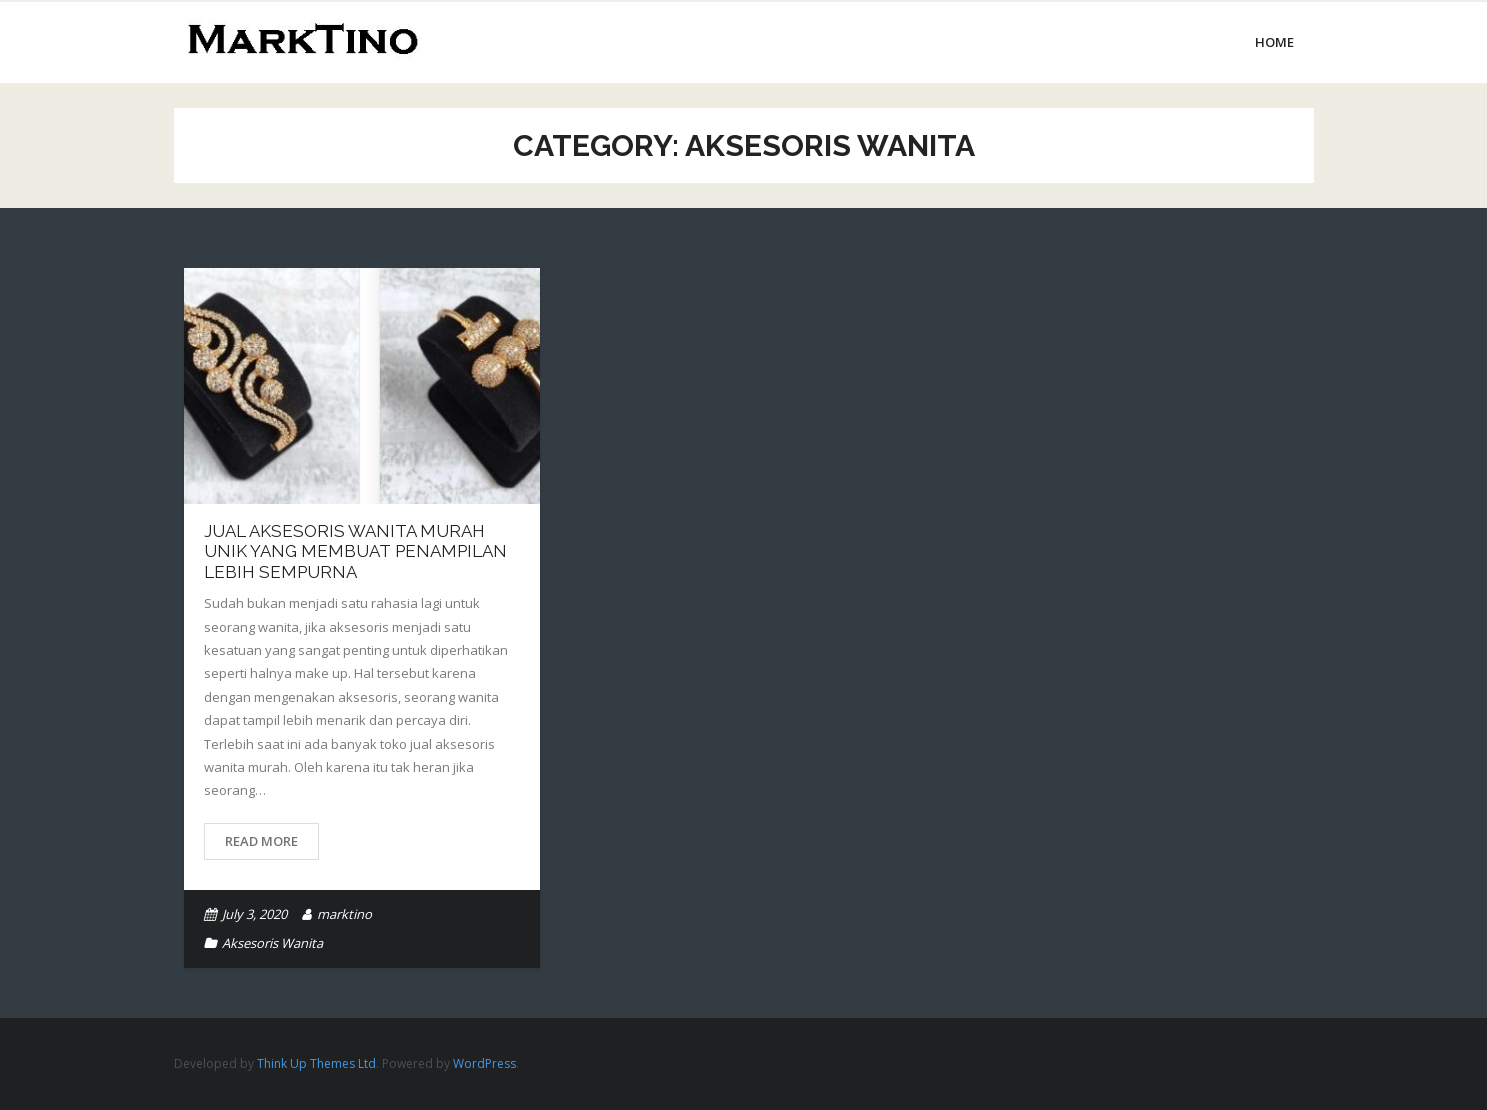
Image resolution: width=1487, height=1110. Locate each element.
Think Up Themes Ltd (316, 1063)
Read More (261, 841)
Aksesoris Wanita (272, 943)
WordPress (484, 1063)
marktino (344, 914)
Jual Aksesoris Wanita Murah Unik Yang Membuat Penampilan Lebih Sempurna (355, 551)
